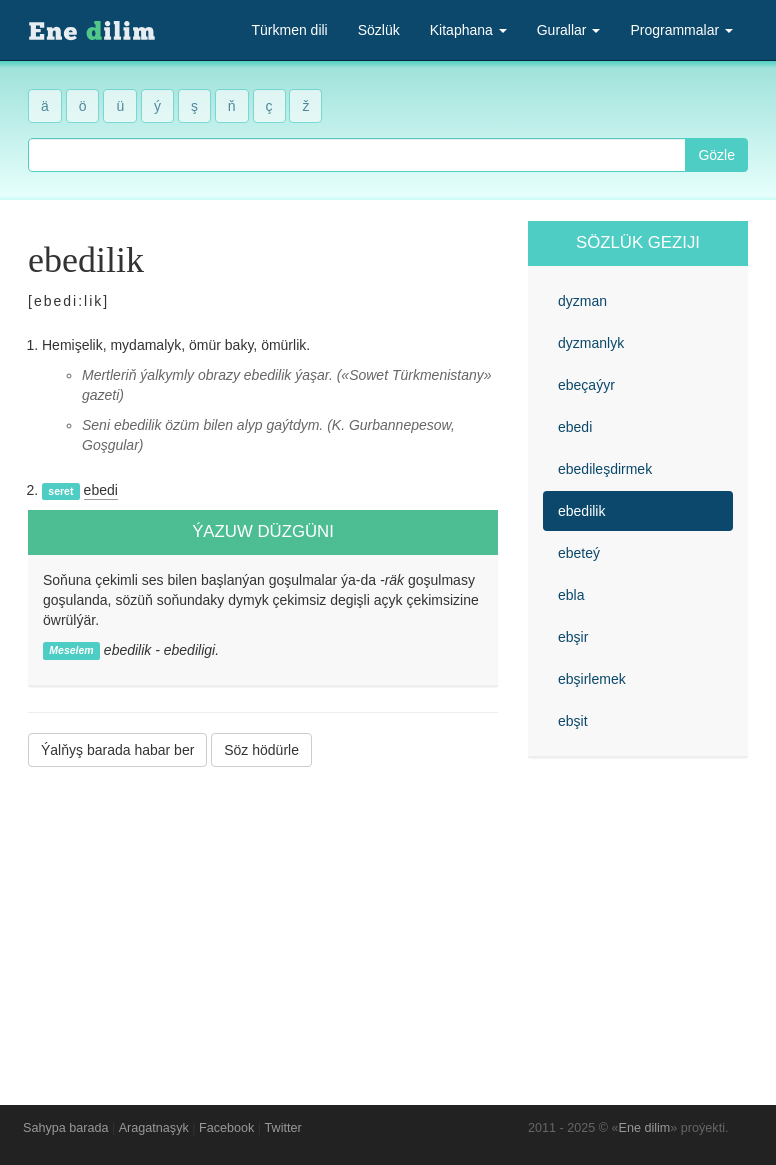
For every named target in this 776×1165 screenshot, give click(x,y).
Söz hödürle (261, 750)
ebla (571, 595)
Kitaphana (468, 30)
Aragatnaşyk (154, 1128)
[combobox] (357, 155)
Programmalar (681, 30)
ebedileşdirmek (605, 469)
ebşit (573, 721)
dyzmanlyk (591, 343)
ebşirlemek (592, 679)
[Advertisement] (263, 921)
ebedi (101, 490)
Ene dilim (645, 1128)
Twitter (283, 1128)
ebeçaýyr (586, 385)
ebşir (573, 637)
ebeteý (579, 553)
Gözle (716, 155)
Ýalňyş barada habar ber (117, 750)
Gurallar (569, 30)
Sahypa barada (65, 1128)
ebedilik (581, 511)
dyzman (582, 301)
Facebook (226, 1128)
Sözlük (379, 30)
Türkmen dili (289, 30)
